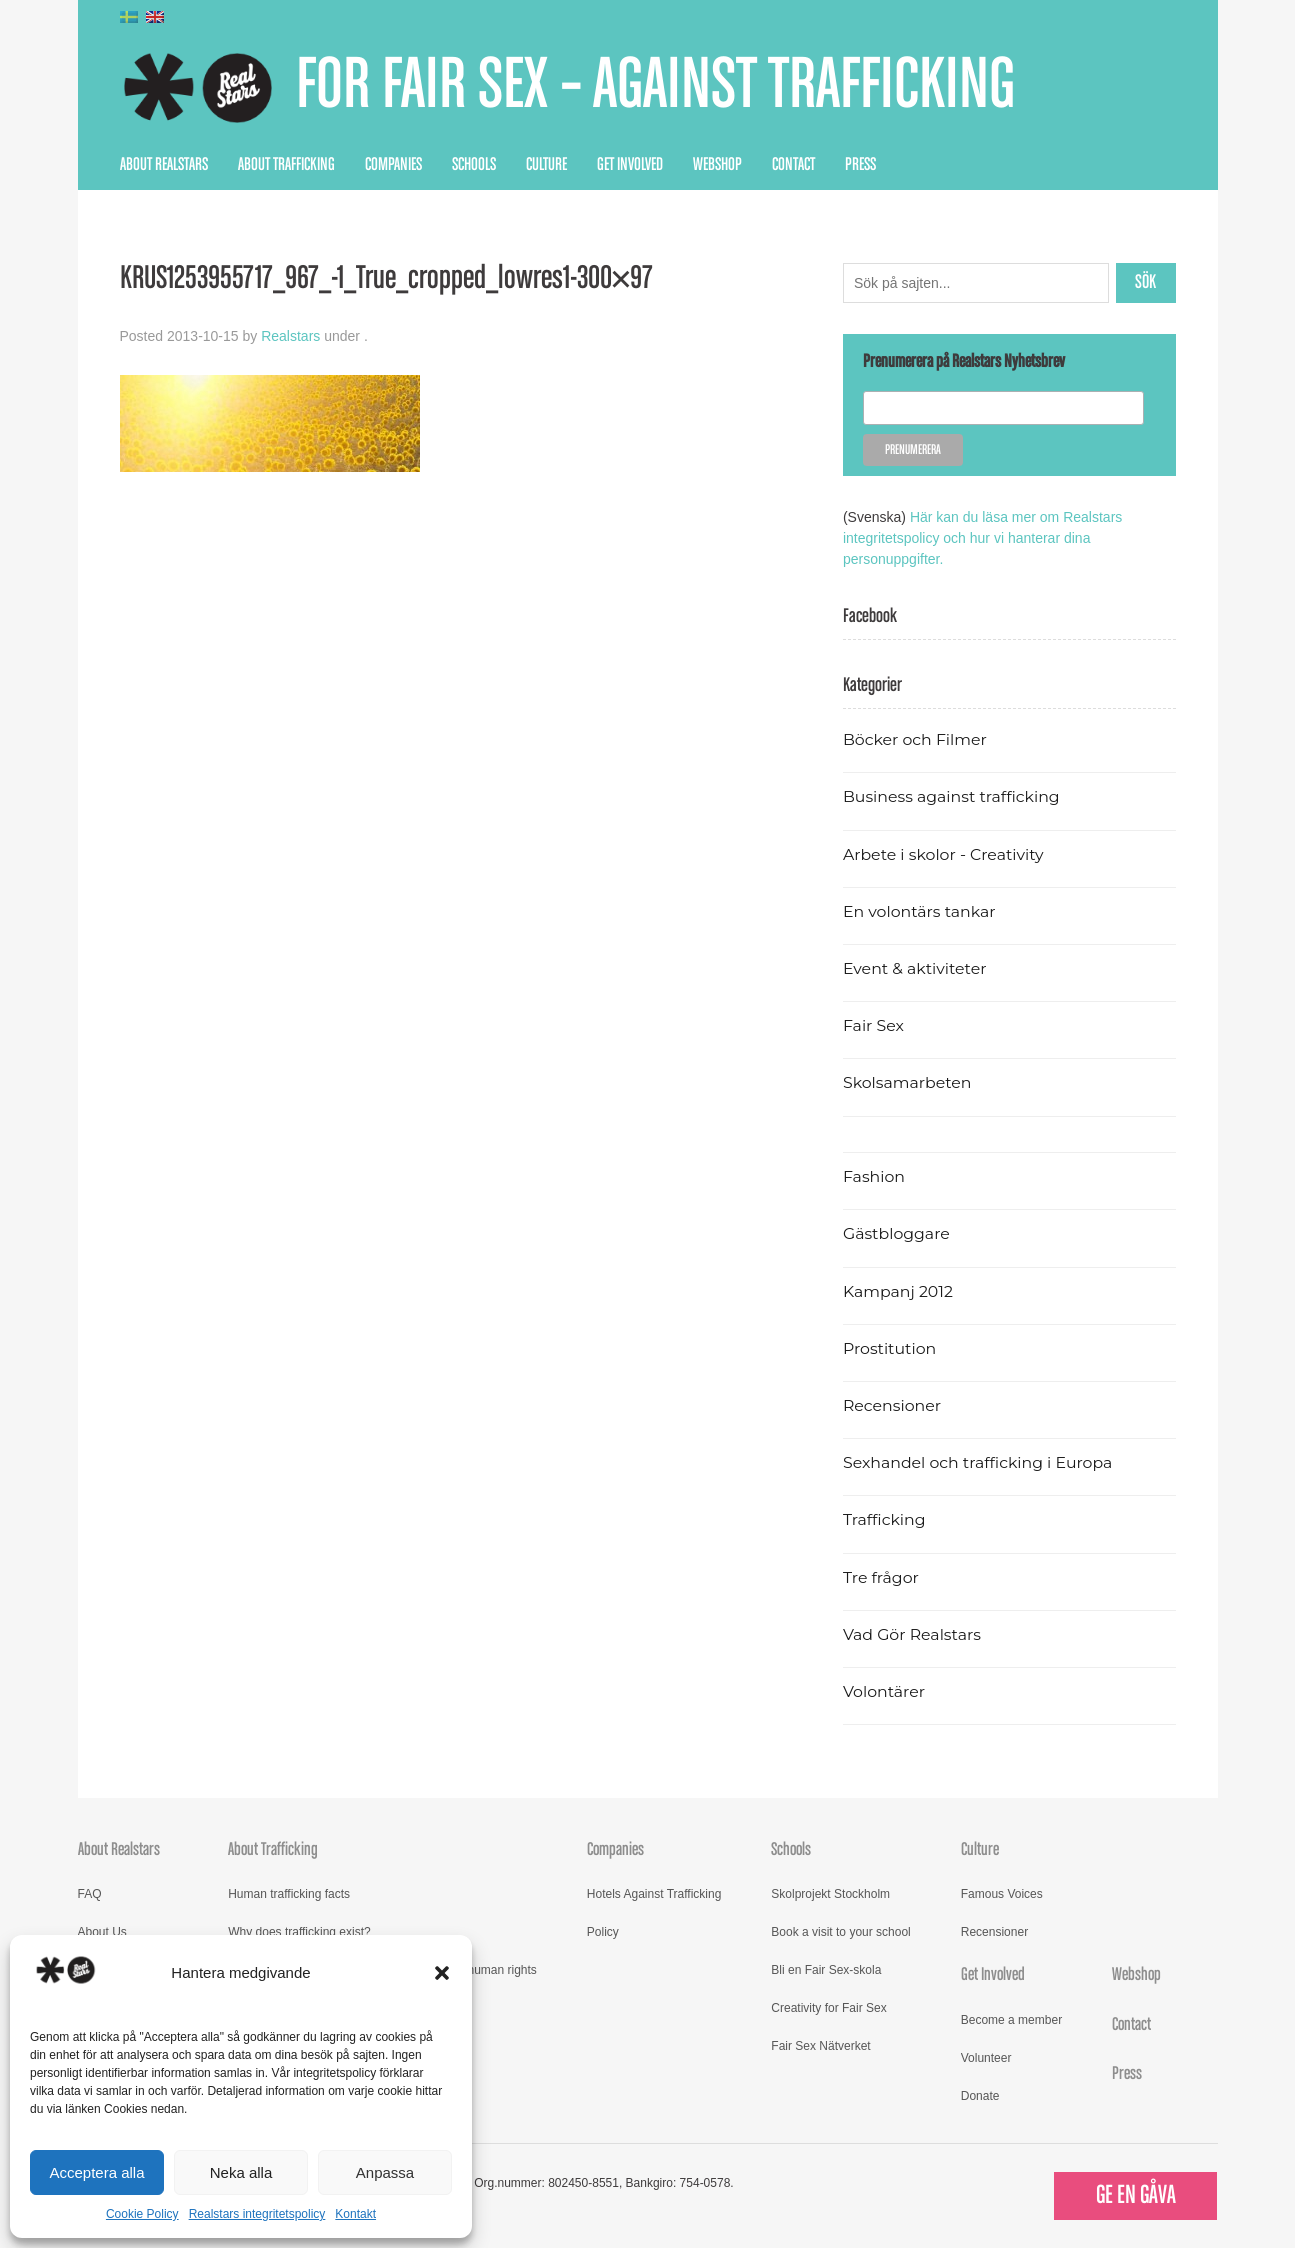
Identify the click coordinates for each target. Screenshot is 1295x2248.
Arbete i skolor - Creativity (943, 854)
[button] (442, 1973)
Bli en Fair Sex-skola (826, 1970)
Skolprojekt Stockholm (830, 1894)
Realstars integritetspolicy (257, 2214)
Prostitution (889, 1348)
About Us (102, 1932)
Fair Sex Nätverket (820, 2046)
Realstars (290, 336)
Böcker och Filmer (915, 739)
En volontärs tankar (919, 911)
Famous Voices (1002, 1894)
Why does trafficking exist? (299, 1932)
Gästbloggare (896, 1233)
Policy (603, 1932)
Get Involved (630, 165)
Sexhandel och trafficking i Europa (977, 1462)
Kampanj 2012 (898, 1291)
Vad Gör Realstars (912, 1634)
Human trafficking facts (289, 1894)
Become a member (1011, 2020)
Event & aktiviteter (915, 968)
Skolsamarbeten (907, 1082)
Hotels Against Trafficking (654, 1894)
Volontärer (884, 1691)
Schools (474, 165)
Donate (980, 2096)
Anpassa (385, 2172)
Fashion (874, 1176)
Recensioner (892, 1405)
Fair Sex (873, 1025)
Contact (793, 165)
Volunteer (986, 2058)
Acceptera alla (96, 2172)
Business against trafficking (951, 796)
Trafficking (884, 1519)
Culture (546, 165)
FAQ (90, 1894)
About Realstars (164, 165)
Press (860, 165)
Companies (393, 165)
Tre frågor (881, 1577)
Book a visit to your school (840, 1932)
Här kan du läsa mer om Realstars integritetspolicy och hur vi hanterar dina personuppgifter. (982, 538)
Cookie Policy (142, 2214)
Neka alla (241, 2172)
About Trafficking (286, 165)
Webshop (717, 165)
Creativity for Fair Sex (828, 2008)
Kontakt (355, 2214)
